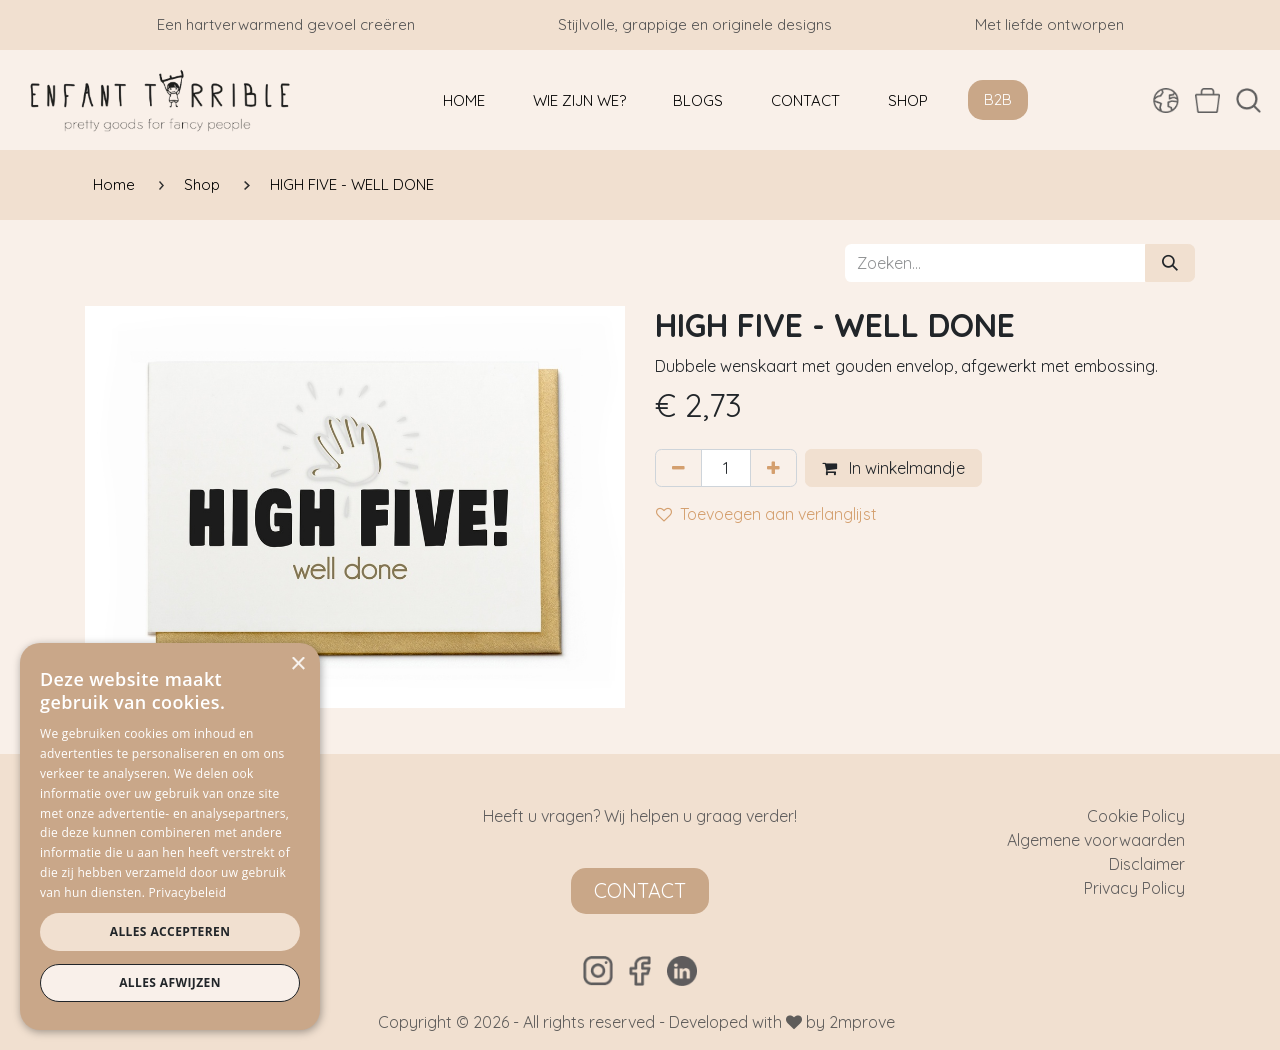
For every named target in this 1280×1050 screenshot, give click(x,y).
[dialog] (170, 836)
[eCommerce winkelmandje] (1207, 100)
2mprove (862, 1022)
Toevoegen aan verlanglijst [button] (766, 514)
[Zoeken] (1170, 263)
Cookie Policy (1136, 816)
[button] (1248, 100)
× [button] (297, 664)
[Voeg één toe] (773, 468)
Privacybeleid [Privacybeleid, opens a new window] (188, 892)
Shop (202, 184)
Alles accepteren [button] (170, 931)
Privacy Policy (1134, 888)
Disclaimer (1147, 864)
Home (114, 184)
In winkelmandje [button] (893, 468)
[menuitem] (464, 100)
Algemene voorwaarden (1096, 840)
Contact (640, 890)
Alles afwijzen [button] (170, 982)
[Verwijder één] (678, 468)
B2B (998, 99)
